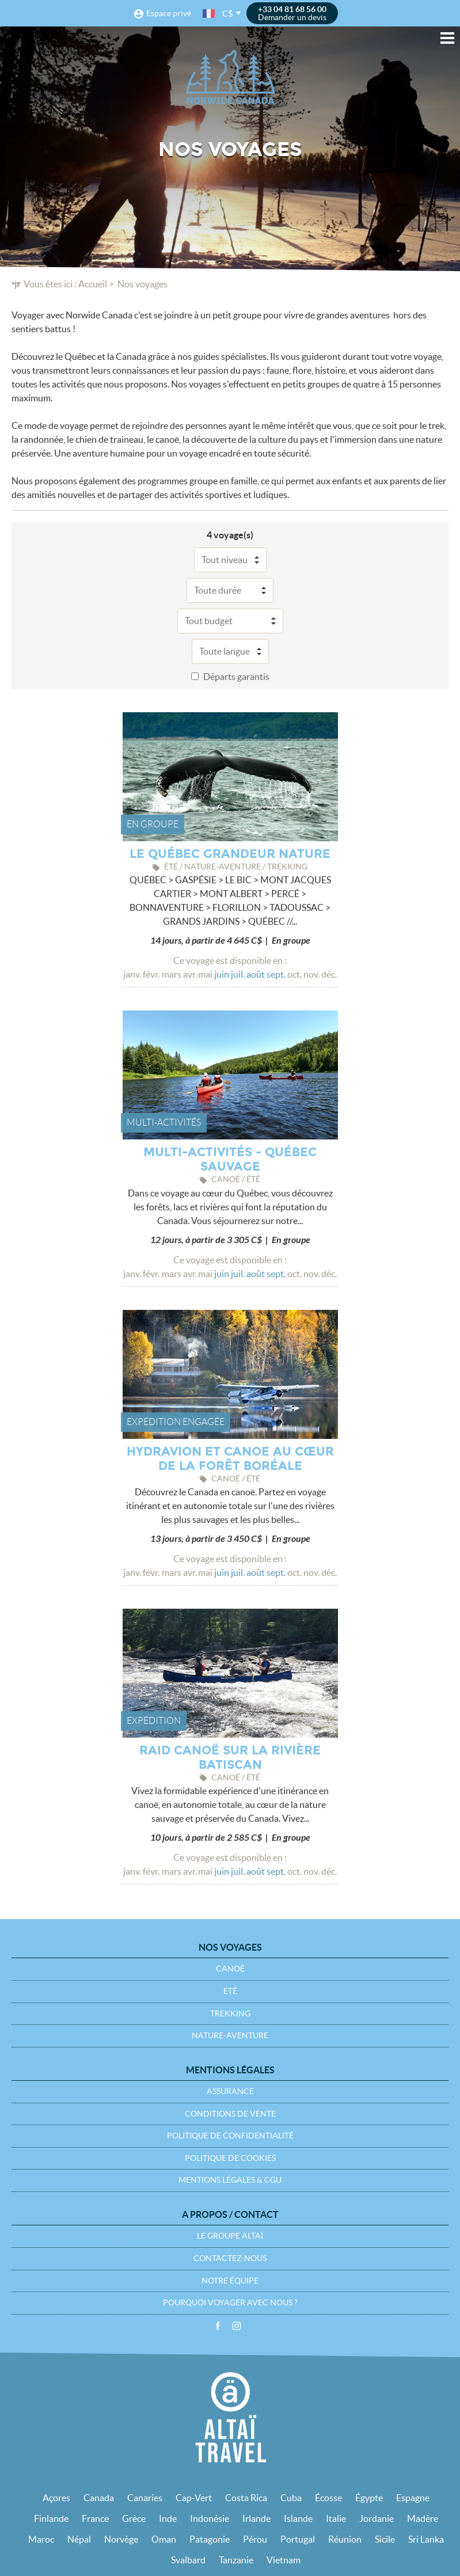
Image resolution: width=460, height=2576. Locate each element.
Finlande (51, 2518)
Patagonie (209, 2539)
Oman (163, 2539)
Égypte (369, 2498)
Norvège (121, 2539)
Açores (56, 2498)
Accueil (92, 284)
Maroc (41, 2539)
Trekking (230, 2013)
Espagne (412, 2498)
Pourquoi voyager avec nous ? (230, 2302)
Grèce (134, 2518)
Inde (168, 2518)
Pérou (255, 2539)
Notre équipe (230, 2280)
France (95, 2518)
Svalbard (188, 2560)
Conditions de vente (230, 2113)
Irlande (256, 2518)
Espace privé (168, 13)
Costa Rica (246, 2498)
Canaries (144, 2498)
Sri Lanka (426, 2539)
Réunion (345, 2539)
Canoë (230, 1968)
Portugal (297, 2539)
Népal (79, 2539)
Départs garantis (236, 676)
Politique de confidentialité (230, 2135)
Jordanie (376, 2518)
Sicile (385, 2539)
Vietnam (284, 2560)
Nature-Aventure (230, 2035)
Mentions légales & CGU (230, 2179)
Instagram (236, 2326)
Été (230, 1991)
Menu (447, 38)
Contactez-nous (230, 2258)
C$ (227, 13)
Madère (422, 2518)
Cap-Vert (194, 2498)
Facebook (217, 2326)
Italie (336, 2518)
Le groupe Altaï (230, 2235)
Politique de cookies (230, 2158)
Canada (98, 2498)
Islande (298, 2518)
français (209, 13)
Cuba (291, 2498)
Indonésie (209, 2518)
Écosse (328, 2498)
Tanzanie (236, 2560)
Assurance (230, 2091)
